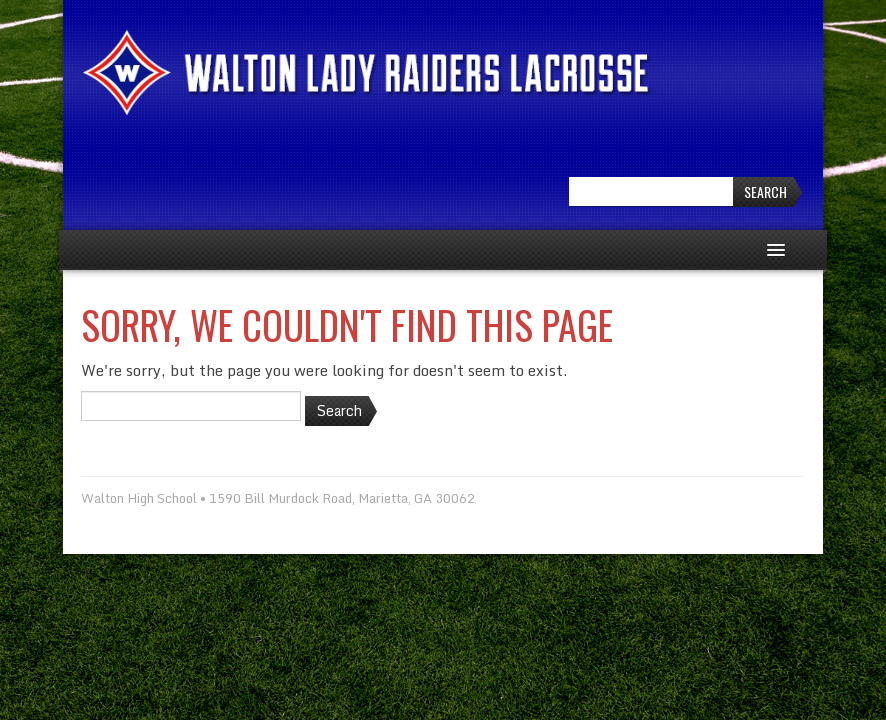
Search (765, 191)
